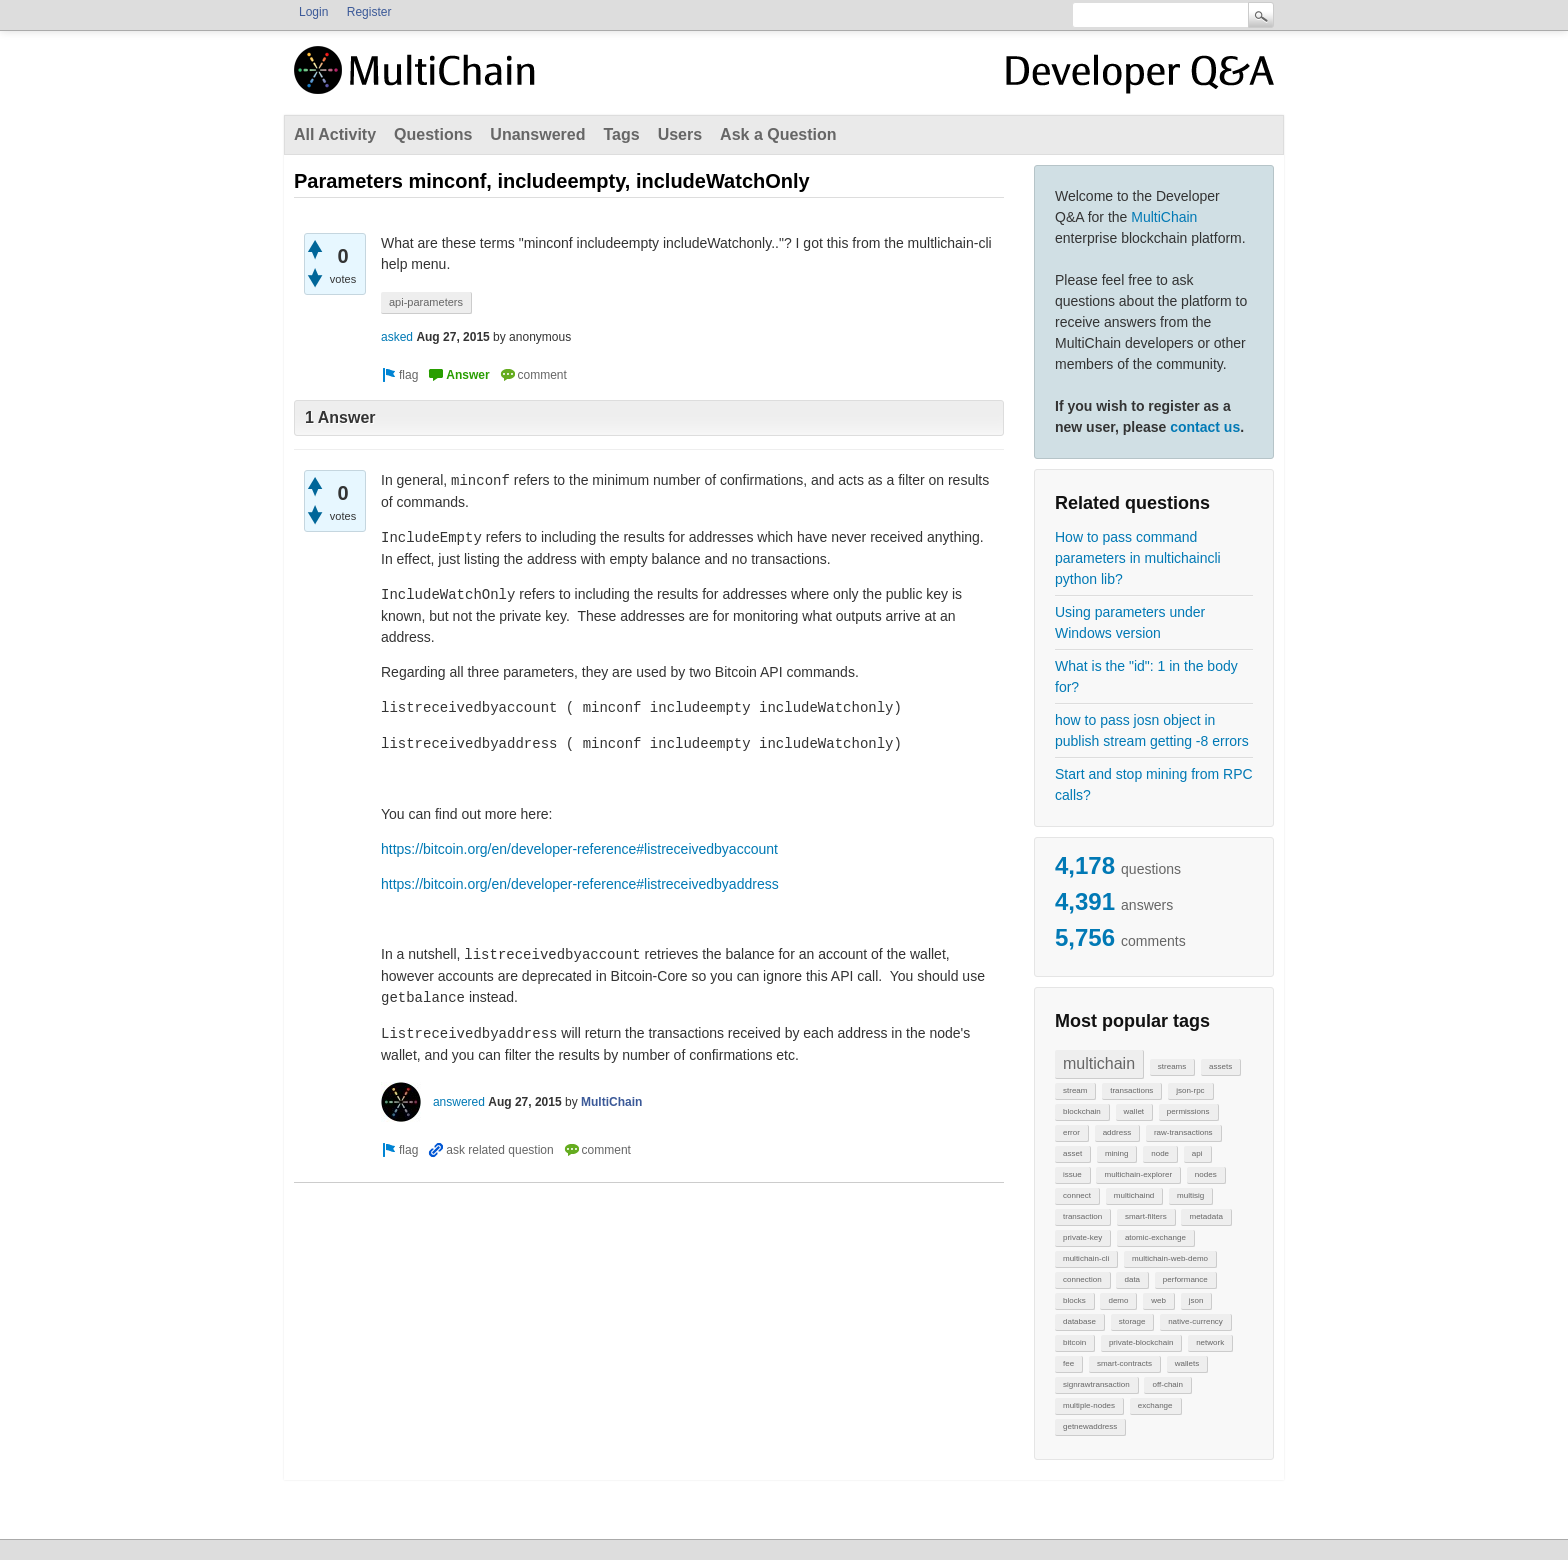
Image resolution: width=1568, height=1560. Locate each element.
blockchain (1082, 1111)
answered (459, 1102)
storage (1132, 1321)
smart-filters (1146, 1216)
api (1197, 1153)
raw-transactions (1183, 1132)
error (1071, 1132)
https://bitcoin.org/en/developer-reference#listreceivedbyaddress (580, 884)
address (1117, 1132)
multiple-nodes (1089, 1405)
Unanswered (537, 134)
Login (313, 12)
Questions (433, 134)
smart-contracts (1124, 1363)
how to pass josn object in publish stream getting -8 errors (1152, 730)
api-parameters (426, 302)
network (1210, 1342)
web (1158, 1300)
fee (1068, 1363)
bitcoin (1074, 1342)
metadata (1205, 1216)
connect (1077, 1195)
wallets (1187, 1363)
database (1079, 1321)
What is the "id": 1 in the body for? (1146, 676)
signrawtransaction (1096, 1384)
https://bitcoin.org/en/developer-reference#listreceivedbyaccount (579, 849)
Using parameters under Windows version (1130, 622)
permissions (1188, 1111)
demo (1118, 1300)
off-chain (1167, 1384)
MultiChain (1164, 217)
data (1132, 1279)
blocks (1074, 1300)
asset (1072, 1153)
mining (1117, 1153)
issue (1072, 1174)
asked (397, 337)
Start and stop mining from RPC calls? (1154, 784)
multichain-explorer (1138, 1174)
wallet (1134, 1111)
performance (1185, 1279)
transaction (1082, 1216)
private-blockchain (1141, 1342)
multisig (1190, 1195)
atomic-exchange (1155, 1237)
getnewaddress (1090, 1426)
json (1196, 1300)
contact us (1205, 427)
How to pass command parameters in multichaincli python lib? (1138, 558)
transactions (1131, 1090)
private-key (1082, 1237)
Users (680, 134)
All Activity (335, 134)
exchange (1155, 1405)
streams (1172, 1066)
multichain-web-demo (1170, 1258)
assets (1220, 1066)
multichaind (1134, 1195)
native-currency (1195, 1321)
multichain (1099, 1063)
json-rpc (1190, 1090)
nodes (1206, 1174)
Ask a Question (778, 134)
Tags (621, 134)
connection (1082, 1279)
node (1160, 1153)
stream (1075, 1090)
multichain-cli (1086, 1258)
